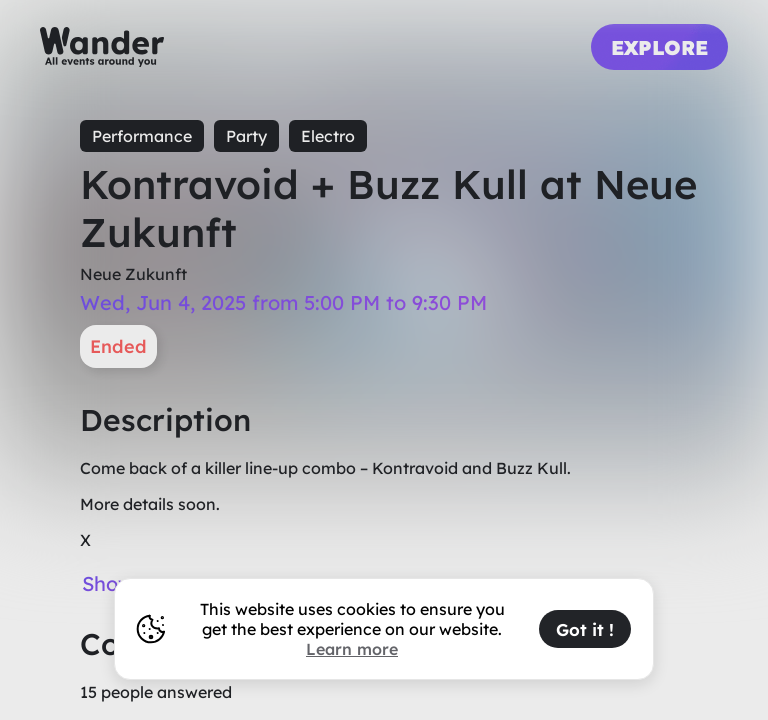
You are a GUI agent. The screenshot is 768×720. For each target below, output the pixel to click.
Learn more (352, 649)
